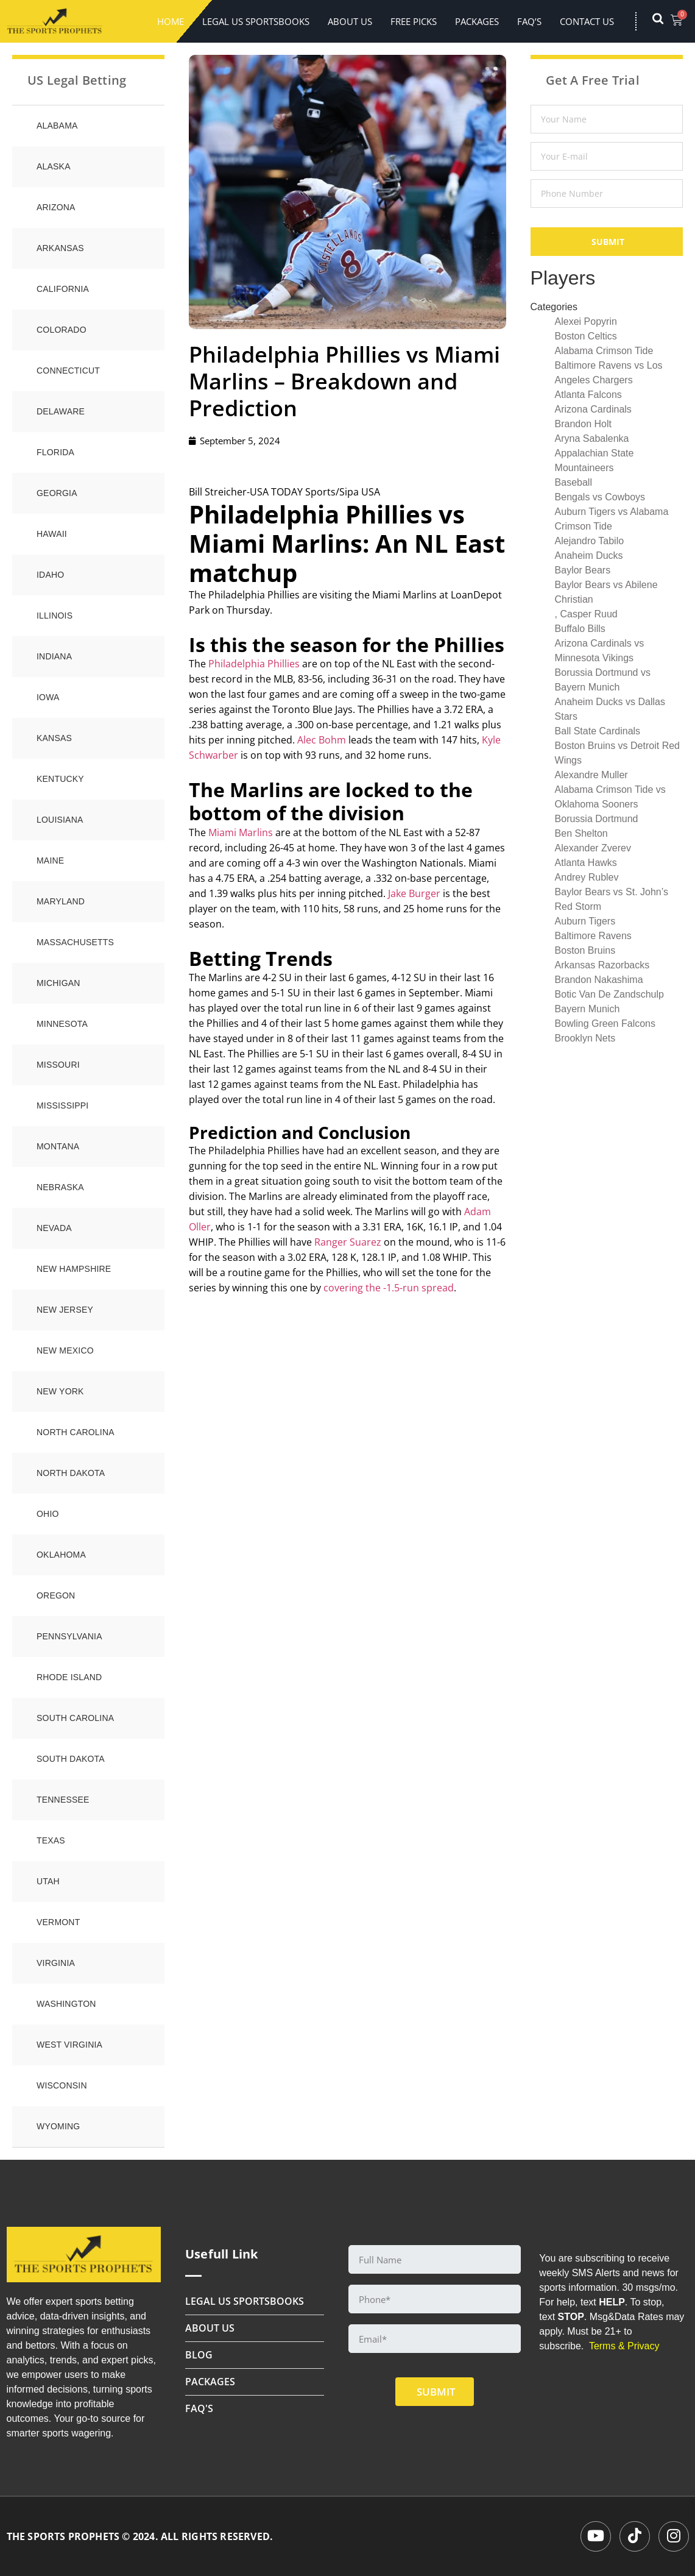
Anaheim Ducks (589, 555)
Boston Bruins (585, 950)
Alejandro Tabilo (589, 541)
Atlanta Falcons (588, 394)
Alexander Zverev (593, 848)
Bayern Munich (587, 1009)
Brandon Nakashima (599, 979)
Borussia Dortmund (596, 819)
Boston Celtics (586, 336)
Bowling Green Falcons (605, 1023)
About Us (350, 21)
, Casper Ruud (586, 614)
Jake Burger (414, 893)
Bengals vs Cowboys (600, 497)
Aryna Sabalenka (592, 438)
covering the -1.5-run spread (388, 1287)
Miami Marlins (240, 832)
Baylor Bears (583, 570)
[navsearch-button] (664, 21)
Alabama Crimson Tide (604, 351)
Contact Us (587, 21)
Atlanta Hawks (586, 862)
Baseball (573, 482)
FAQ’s (529, 21)
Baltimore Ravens (593, 936)
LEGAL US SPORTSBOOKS (255, 21)
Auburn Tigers (585, 921)
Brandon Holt (583, 424)
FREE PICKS (413, 21)
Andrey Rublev (587, 877)
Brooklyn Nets (585, 1038)
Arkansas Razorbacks (602, 965)
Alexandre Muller (591, 775)
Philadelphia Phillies (254, 663)
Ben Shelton (581, 833)
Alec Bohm (321, 740)
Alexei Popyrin (586, 321)
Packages (477, 21)
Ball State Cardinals (598, 731)
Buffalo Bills (580, 628)
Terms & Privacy (624, 2346)
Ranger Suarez (347, 1242)
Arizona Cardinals (593, 409)
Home (170, 21)
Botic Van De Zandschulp (609, 994)
